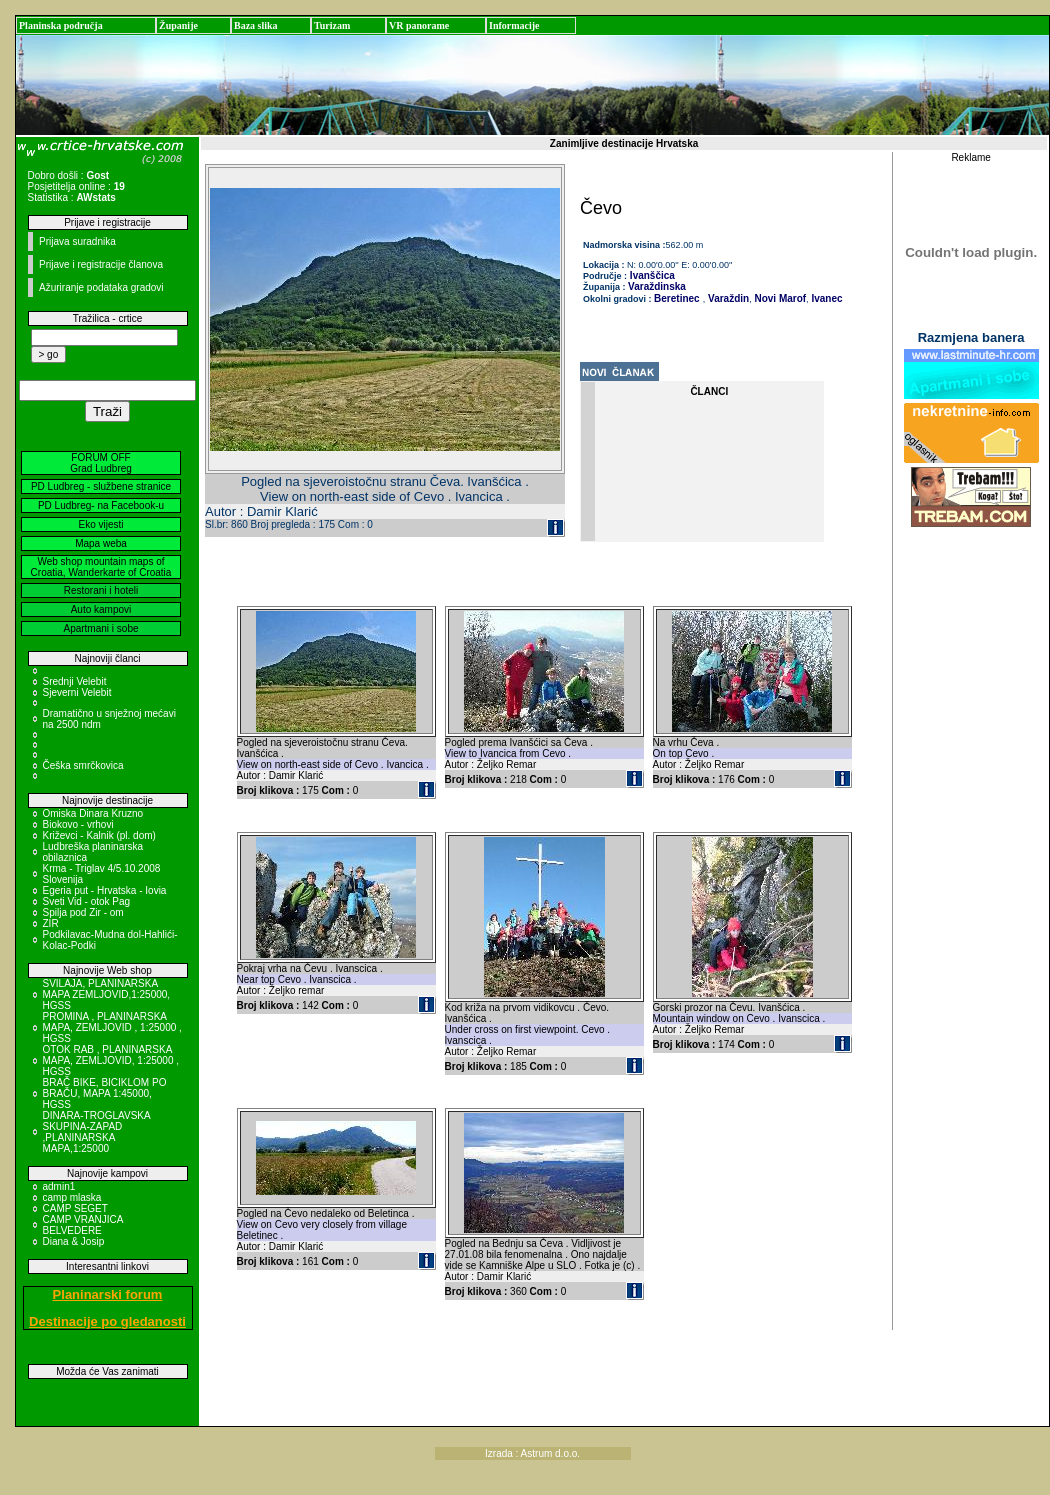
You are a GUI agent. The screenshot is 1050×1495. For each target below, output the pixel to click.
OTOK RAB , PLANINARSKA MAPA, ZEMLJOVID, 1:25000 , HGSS (111, 1060)
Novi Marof (779, 298)
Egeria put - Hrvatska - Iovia (105, 890)
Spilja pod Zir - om (83, 912)
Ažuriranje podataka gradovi (101, 287)
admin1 (59, 1186)
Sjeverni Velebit (77, 692)
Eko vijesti (100, 524)
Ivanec (826, 298)
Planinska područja (61, 25)
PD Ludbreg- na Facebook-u (101, 505)
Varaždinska (657, 286)
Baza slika (256, 25)
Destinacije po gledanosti (107, 1321)
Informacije (514, 25)
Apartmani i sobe (100, 628)
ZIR (51, 923)
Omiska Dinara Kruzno (93, 813)
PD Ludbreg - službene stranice (101, 486)
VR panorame (419, 25)
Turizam (332, 25)
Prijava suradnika (77, 241)
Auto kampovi (101, 609)
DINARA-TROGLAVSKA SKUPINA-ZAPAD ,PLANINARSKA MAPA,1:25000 (97, 1132)
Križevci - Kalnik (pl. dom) (99, 835)
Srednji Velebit (75, 681)
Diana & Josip (74, 1241)
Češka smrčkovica (83, 765)
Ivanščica (651, 275)
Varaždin (727, 298)
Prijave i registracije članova (101, 264)
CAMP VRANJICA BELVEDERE (83, 1225)
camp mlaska (72, 1197)
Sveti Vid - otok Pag (87, 901)
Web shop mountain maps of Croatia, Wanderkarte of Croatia (101, 567)
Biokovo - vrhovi (78, 824)
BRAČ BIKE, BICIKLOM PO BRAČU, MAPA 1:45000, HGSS (105, 1093)
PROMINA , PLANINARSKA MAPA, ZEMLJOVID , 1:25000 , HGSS (112, 1027)
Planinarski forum (108, 1294)
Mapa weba (101, 543)
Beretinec (677, 298)
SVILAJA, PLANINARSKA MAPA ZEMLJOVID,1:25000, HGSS (107, 994)
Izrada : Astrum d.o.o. (532, 1453)
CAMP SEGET (75, 1208)
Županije (178, 25)
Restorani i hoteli (101, 590)
